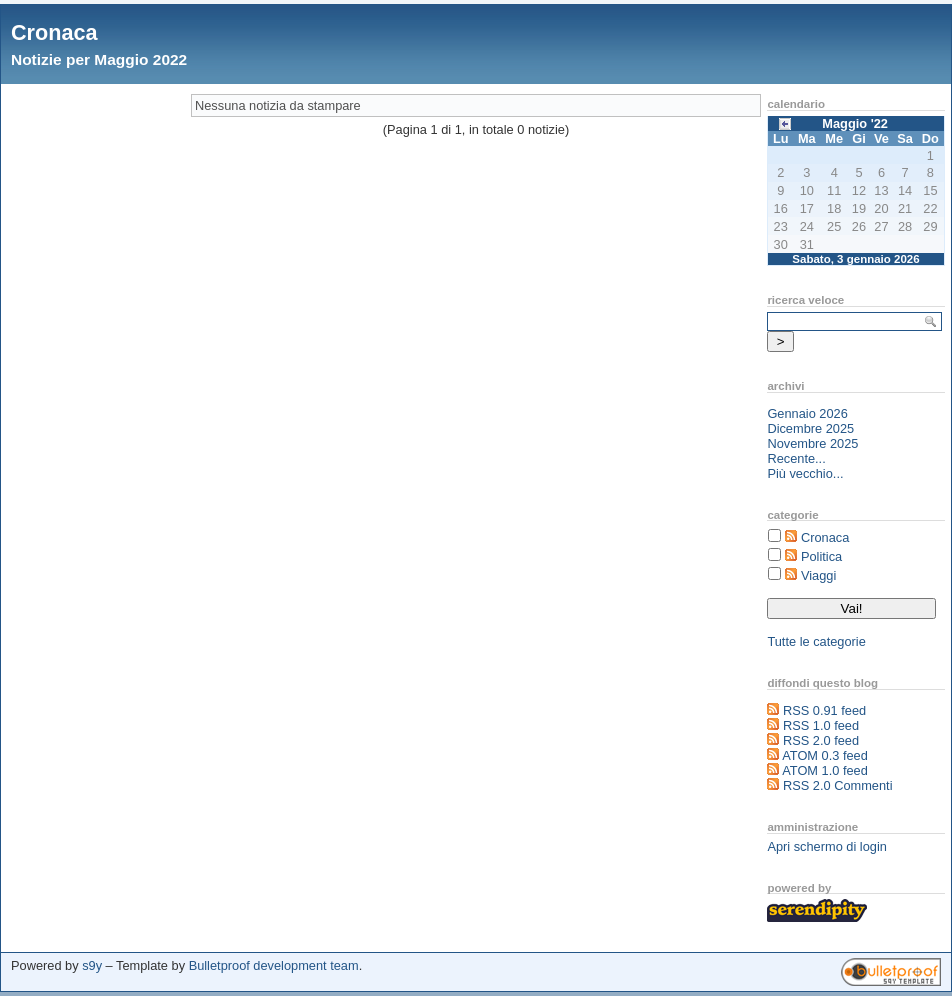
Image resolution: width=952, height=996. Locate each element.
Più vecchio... (805, 473)
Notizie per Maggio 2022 (99, 59)
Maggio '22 (855, 123)
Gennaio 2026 (807, 413)
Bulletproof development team (274, 965)
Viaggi (818, 575)
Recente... (796, 458)
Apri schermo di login (827, 846)
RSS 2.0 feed (821, 740)
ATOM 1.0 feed (825, 770)
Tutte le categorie (816, 641)
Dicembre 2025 (810, 428)
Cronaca (54, 32)
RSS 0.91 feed (824, 710)
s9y (92, 965)
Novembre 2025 (812, 443)
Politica (821, 556)
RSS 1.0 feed (821, 725)
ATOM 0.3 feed (825, 755)
